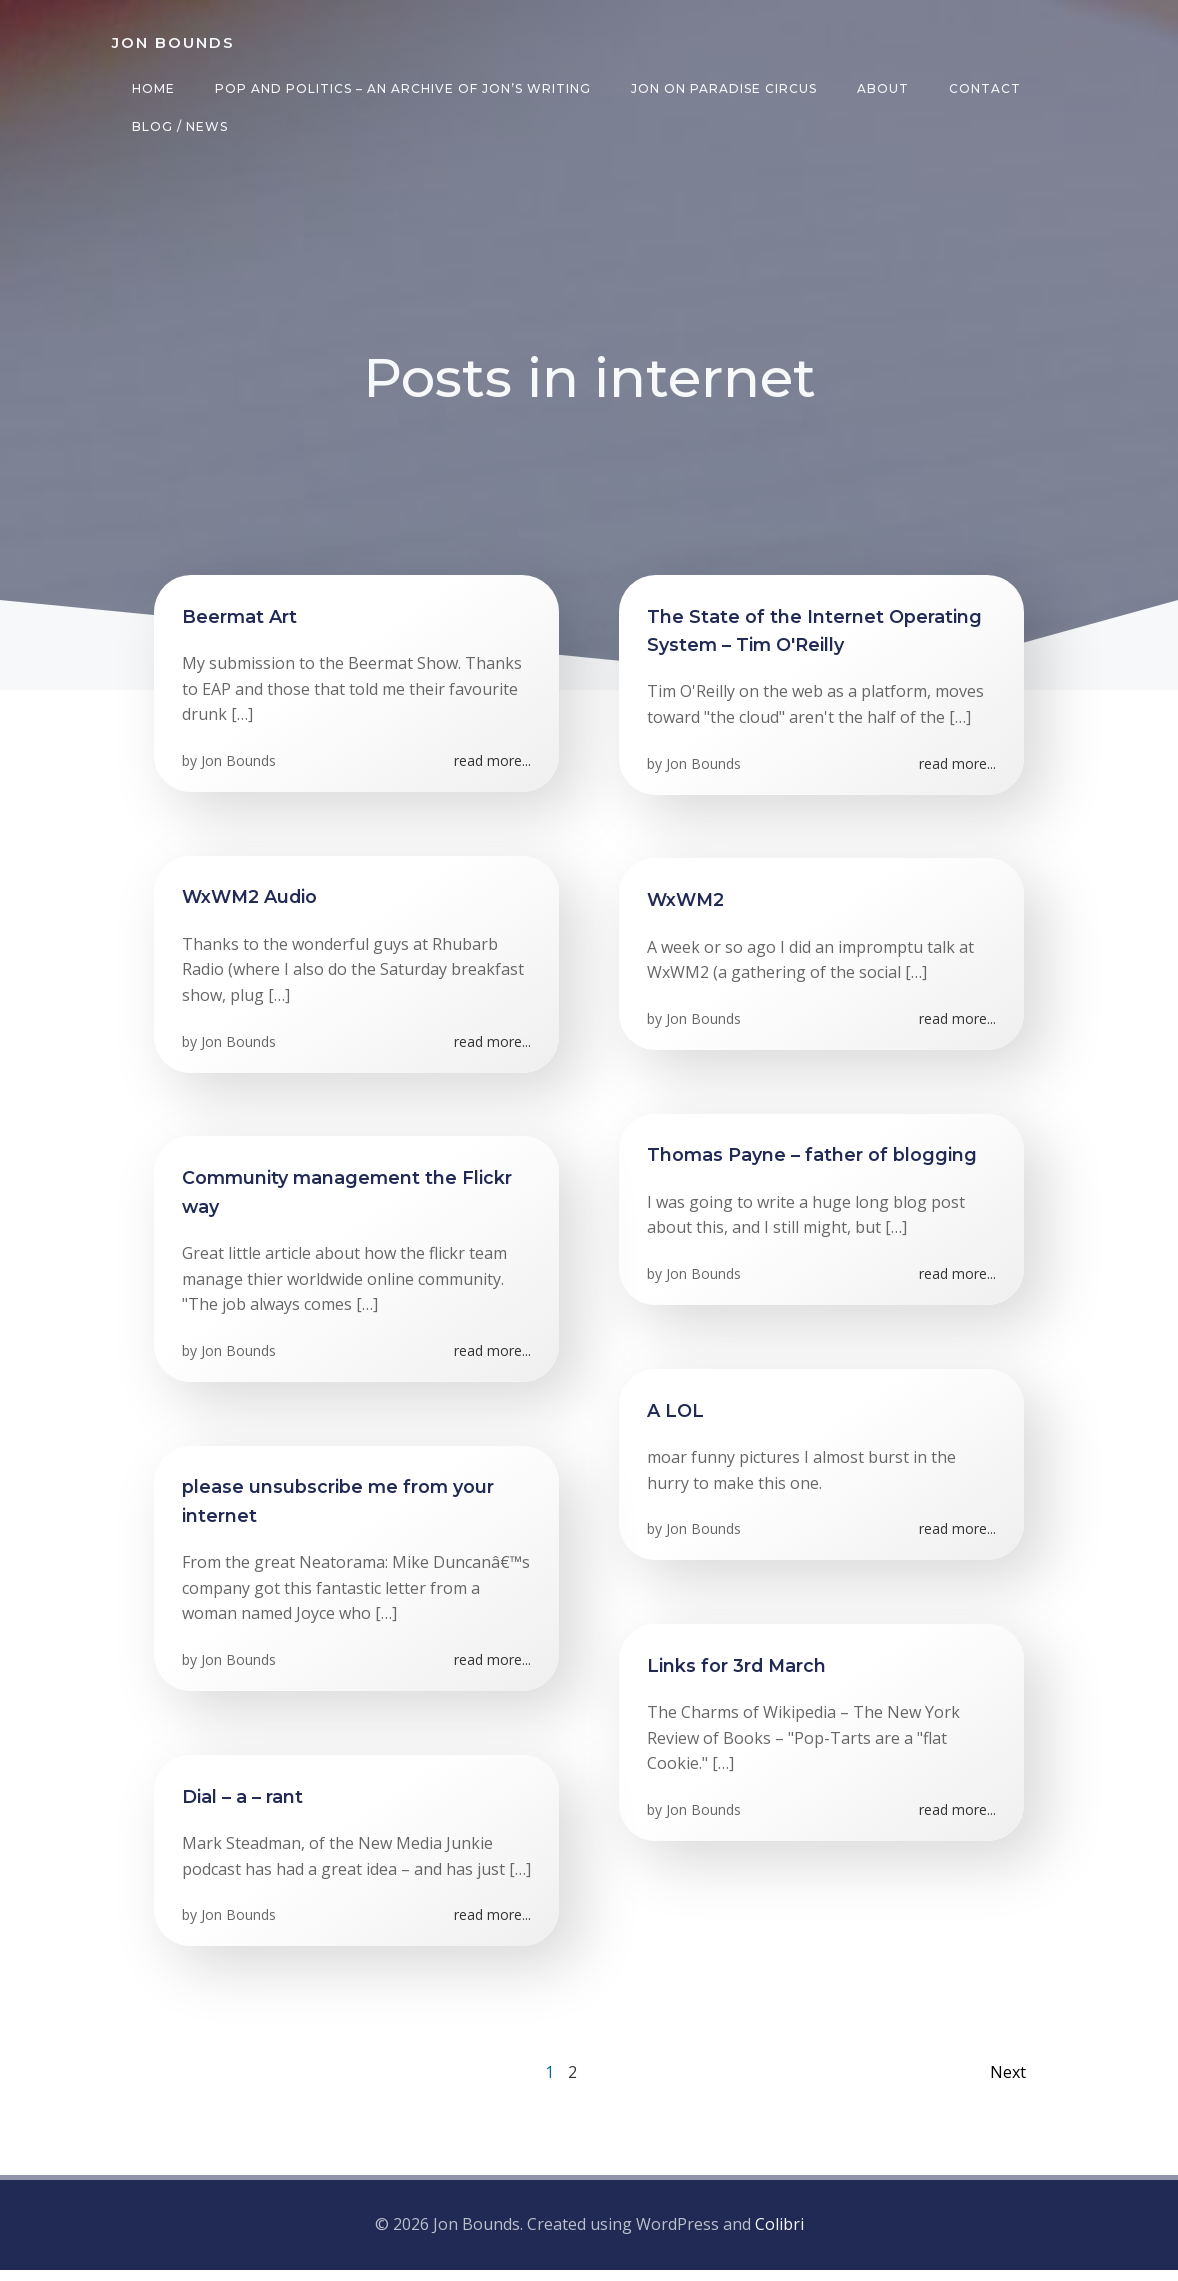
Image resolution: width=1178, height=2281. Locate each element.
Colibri (779, 2236)
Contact (982, 88)
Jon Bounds (240, 769)
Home (150, 88)
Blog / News (177, 126)
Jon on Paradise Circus (721, 88)
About (880, 88)
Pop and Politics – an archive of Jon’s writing (400, 88)
